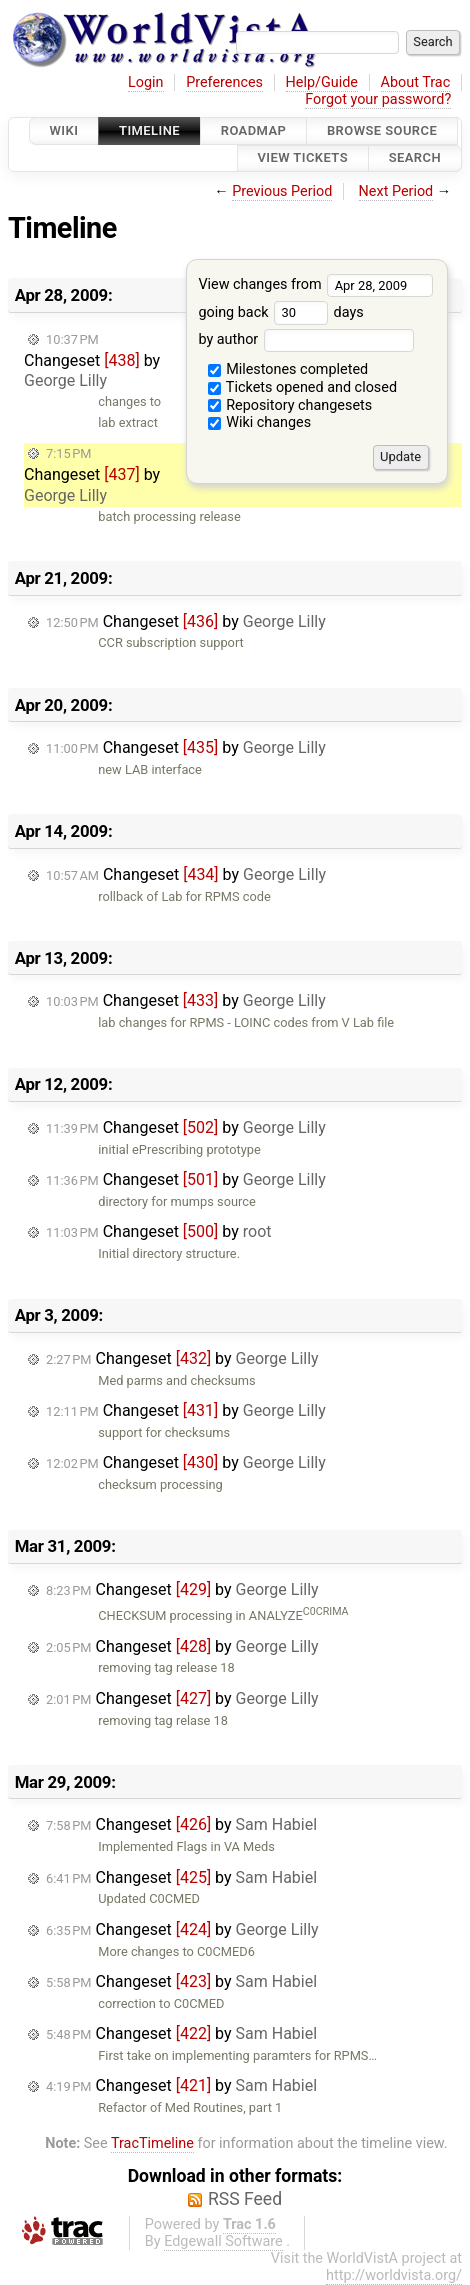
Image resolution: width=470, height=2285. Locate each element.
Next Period (396, 191)
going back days (280, 312)
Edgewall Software (223, 2241)
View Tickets (303, 158)
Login (146, 82)
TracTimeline (152, 2143)
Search (415, 158)
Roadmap (254, 130)
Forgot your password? (378, 99)
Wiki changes (260, 422)
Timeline (149, 130)
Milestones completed (288, 369)
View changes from (315, 284)
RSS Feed (245, 2199)
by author (305, 339)
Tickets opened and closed (302, 387)
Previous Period (282, 191)
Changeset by (92, 361)
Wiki (64, 130)
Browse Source (382, 130)
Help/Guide (322, 82)
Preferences (224, 82)
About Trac (416, 82)
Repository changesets (290, 405)
